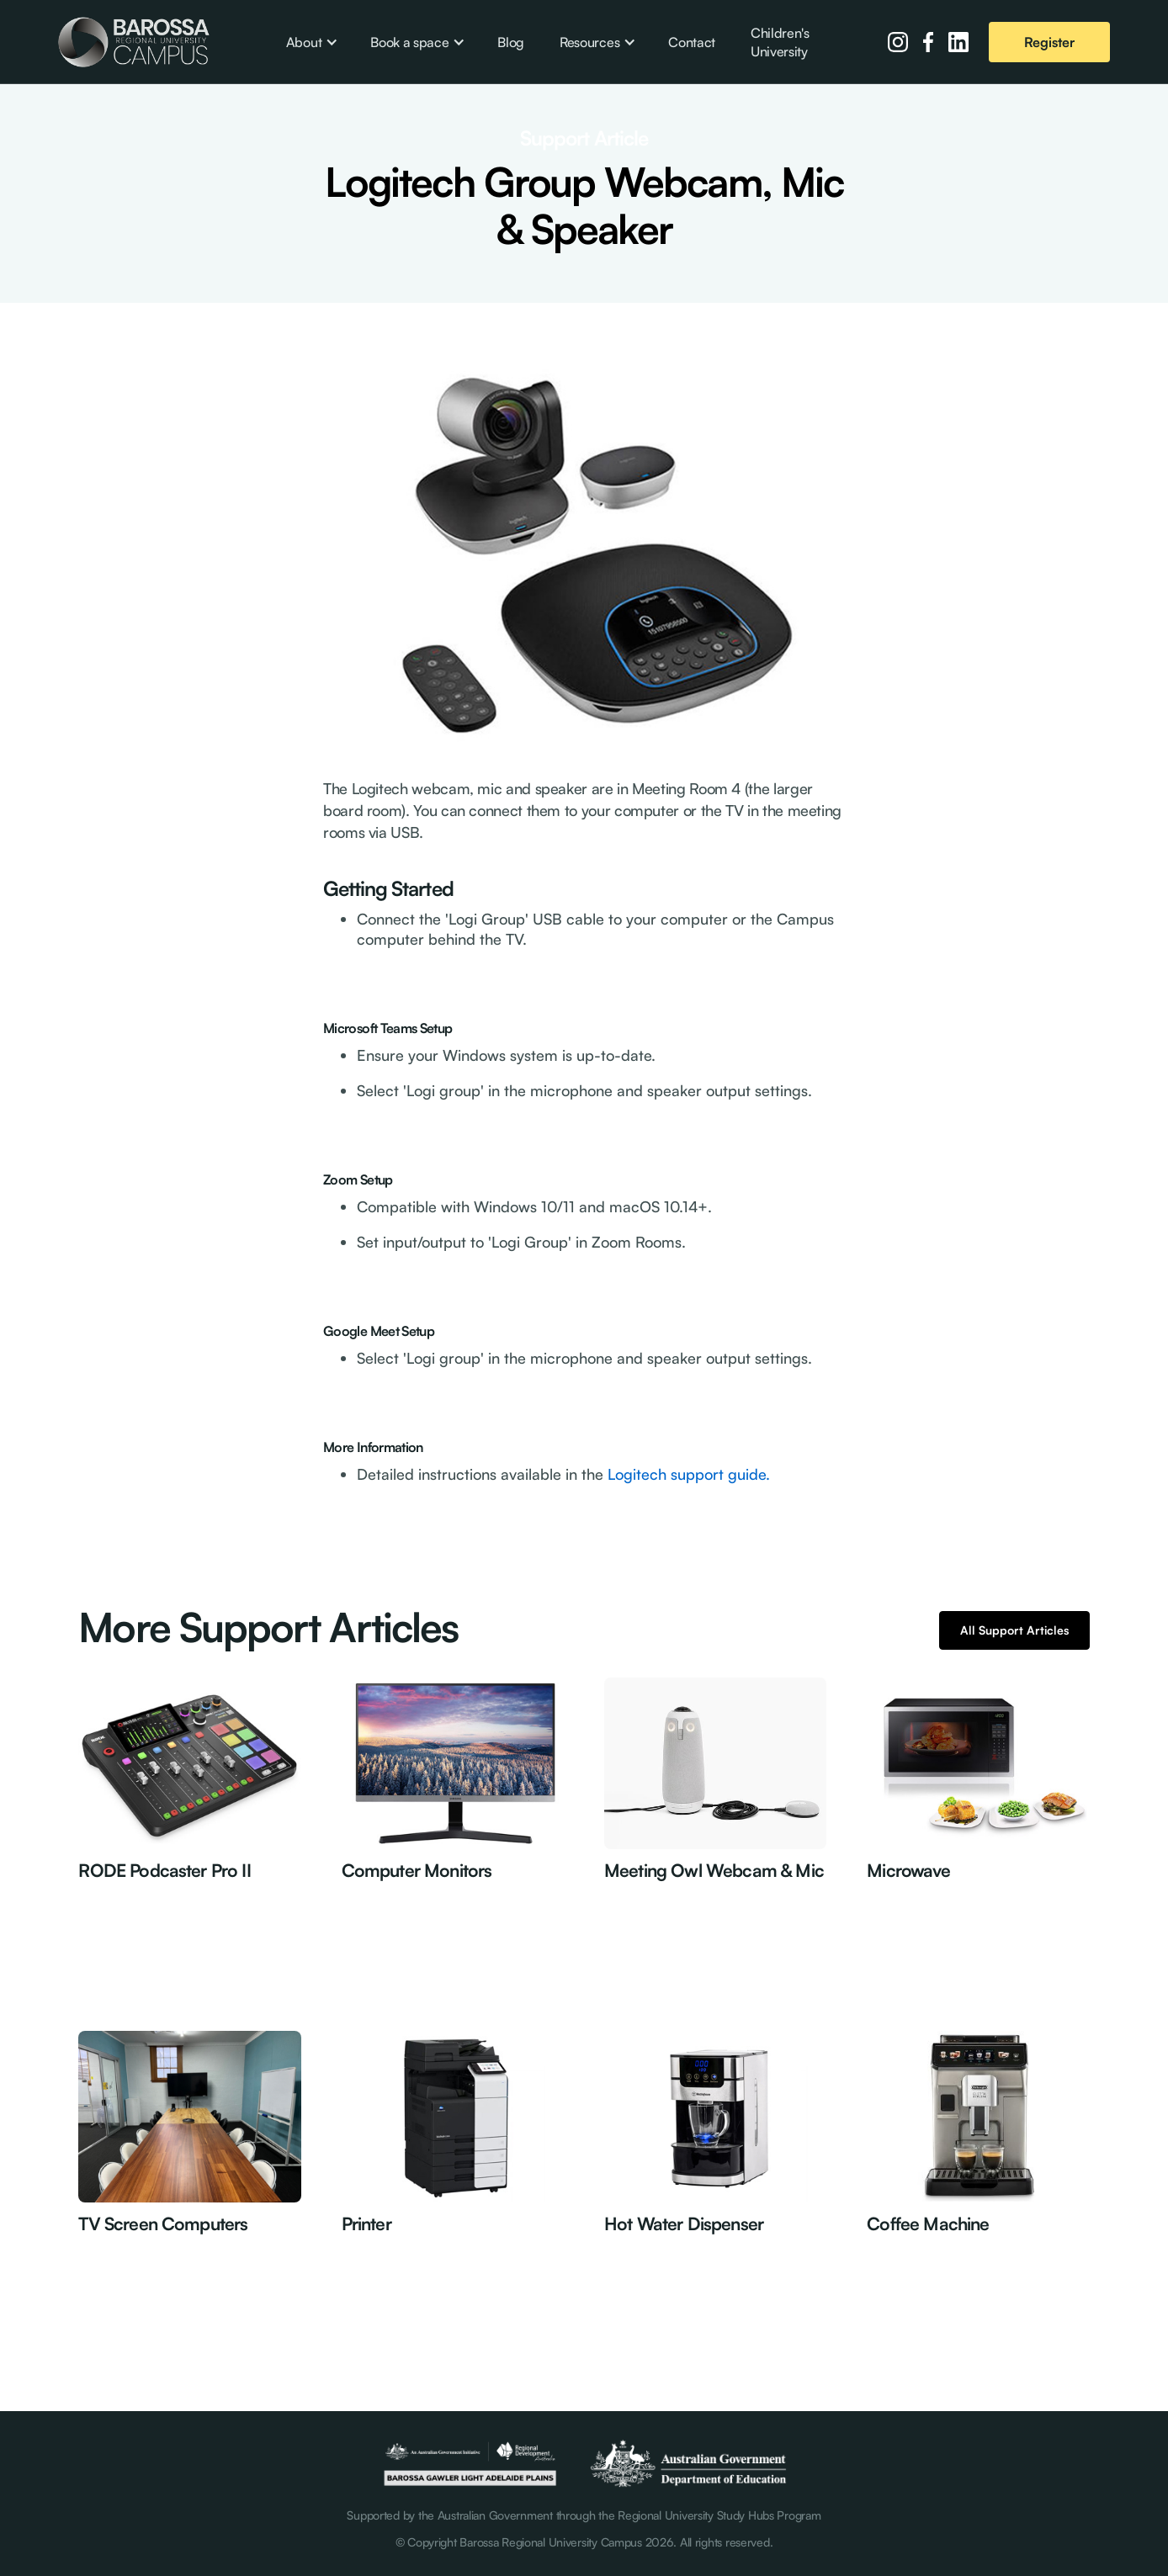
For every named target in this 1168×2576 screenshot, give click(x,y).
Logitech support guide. (686, 1474)
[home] (134, 42)
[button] (310, 42)
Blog (510, 42)
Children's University (780, 42)
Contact (691, 42)
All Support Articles (1014, 1630)
